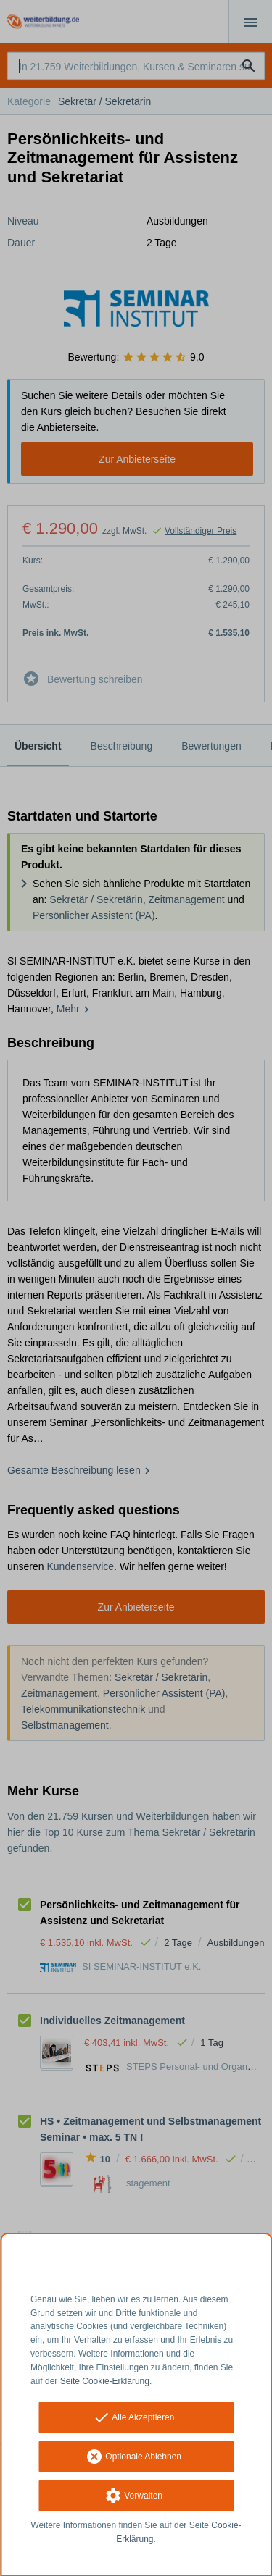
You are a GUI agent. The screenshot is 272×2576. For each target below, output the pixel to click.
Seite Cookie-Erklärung (104, 2381)
